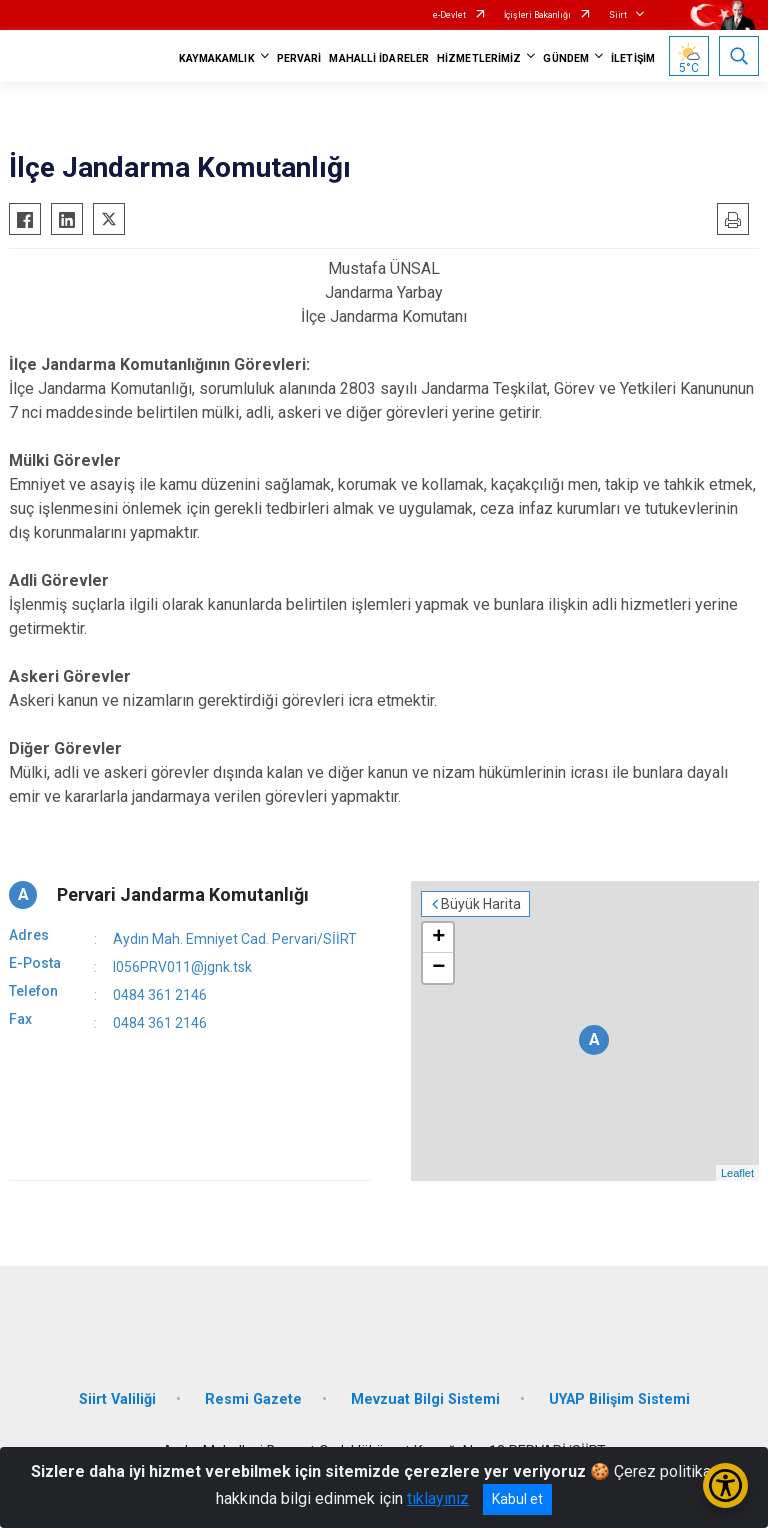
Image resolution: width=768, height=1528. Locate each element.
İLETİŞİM (633, 58)
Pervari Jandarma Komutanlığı (183, 894)
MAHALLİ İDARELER (379, 58)
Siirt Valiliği (117, 1399)
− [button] (438, 968)
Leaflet (737, 1173)
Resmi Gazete (253, 1399)
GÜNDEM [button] (566, 58)
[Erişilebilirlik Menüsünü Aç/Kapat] (725, 1485)
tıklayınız (438, 1498)
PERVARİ (299, 58)
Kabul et (517, 1499)
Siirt (618, 15)
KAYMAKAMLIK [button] (217, 58)
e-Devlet (449, 15)
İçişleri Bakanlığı (537, 15)
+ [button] (438, 938)
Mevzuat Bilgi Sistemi (425, 1399)
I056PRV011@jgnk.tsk (182, 967)
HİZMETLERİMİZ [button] (479, 58)
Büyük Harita (481, 904)
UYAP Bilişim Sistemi (619, 1399)
